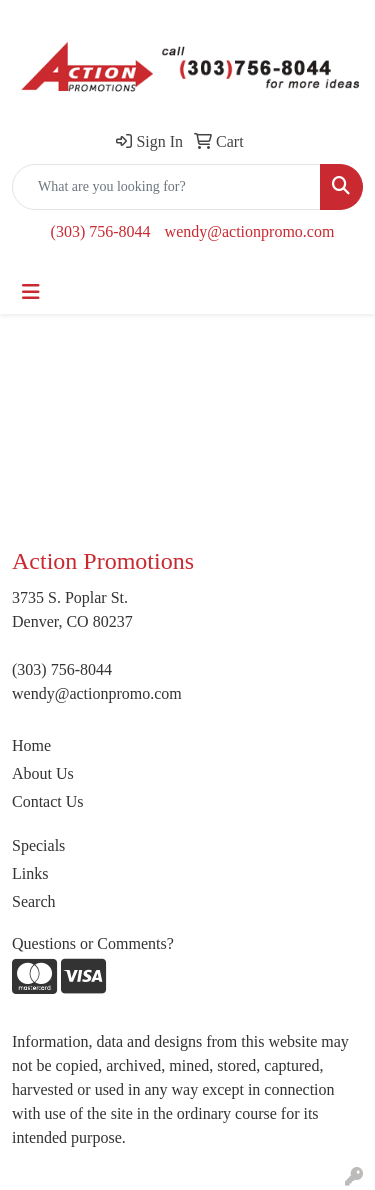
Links (30, 873)
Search (34, 901)
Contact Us (48, 801)
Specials (38, 845)
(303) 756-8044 (101, 231)
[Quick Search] (166, 187)
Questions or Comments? (93, 943)
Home (31, 745)
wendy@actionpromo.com (250, 231)
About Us (43, 773)
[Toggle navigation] (31, 292)
